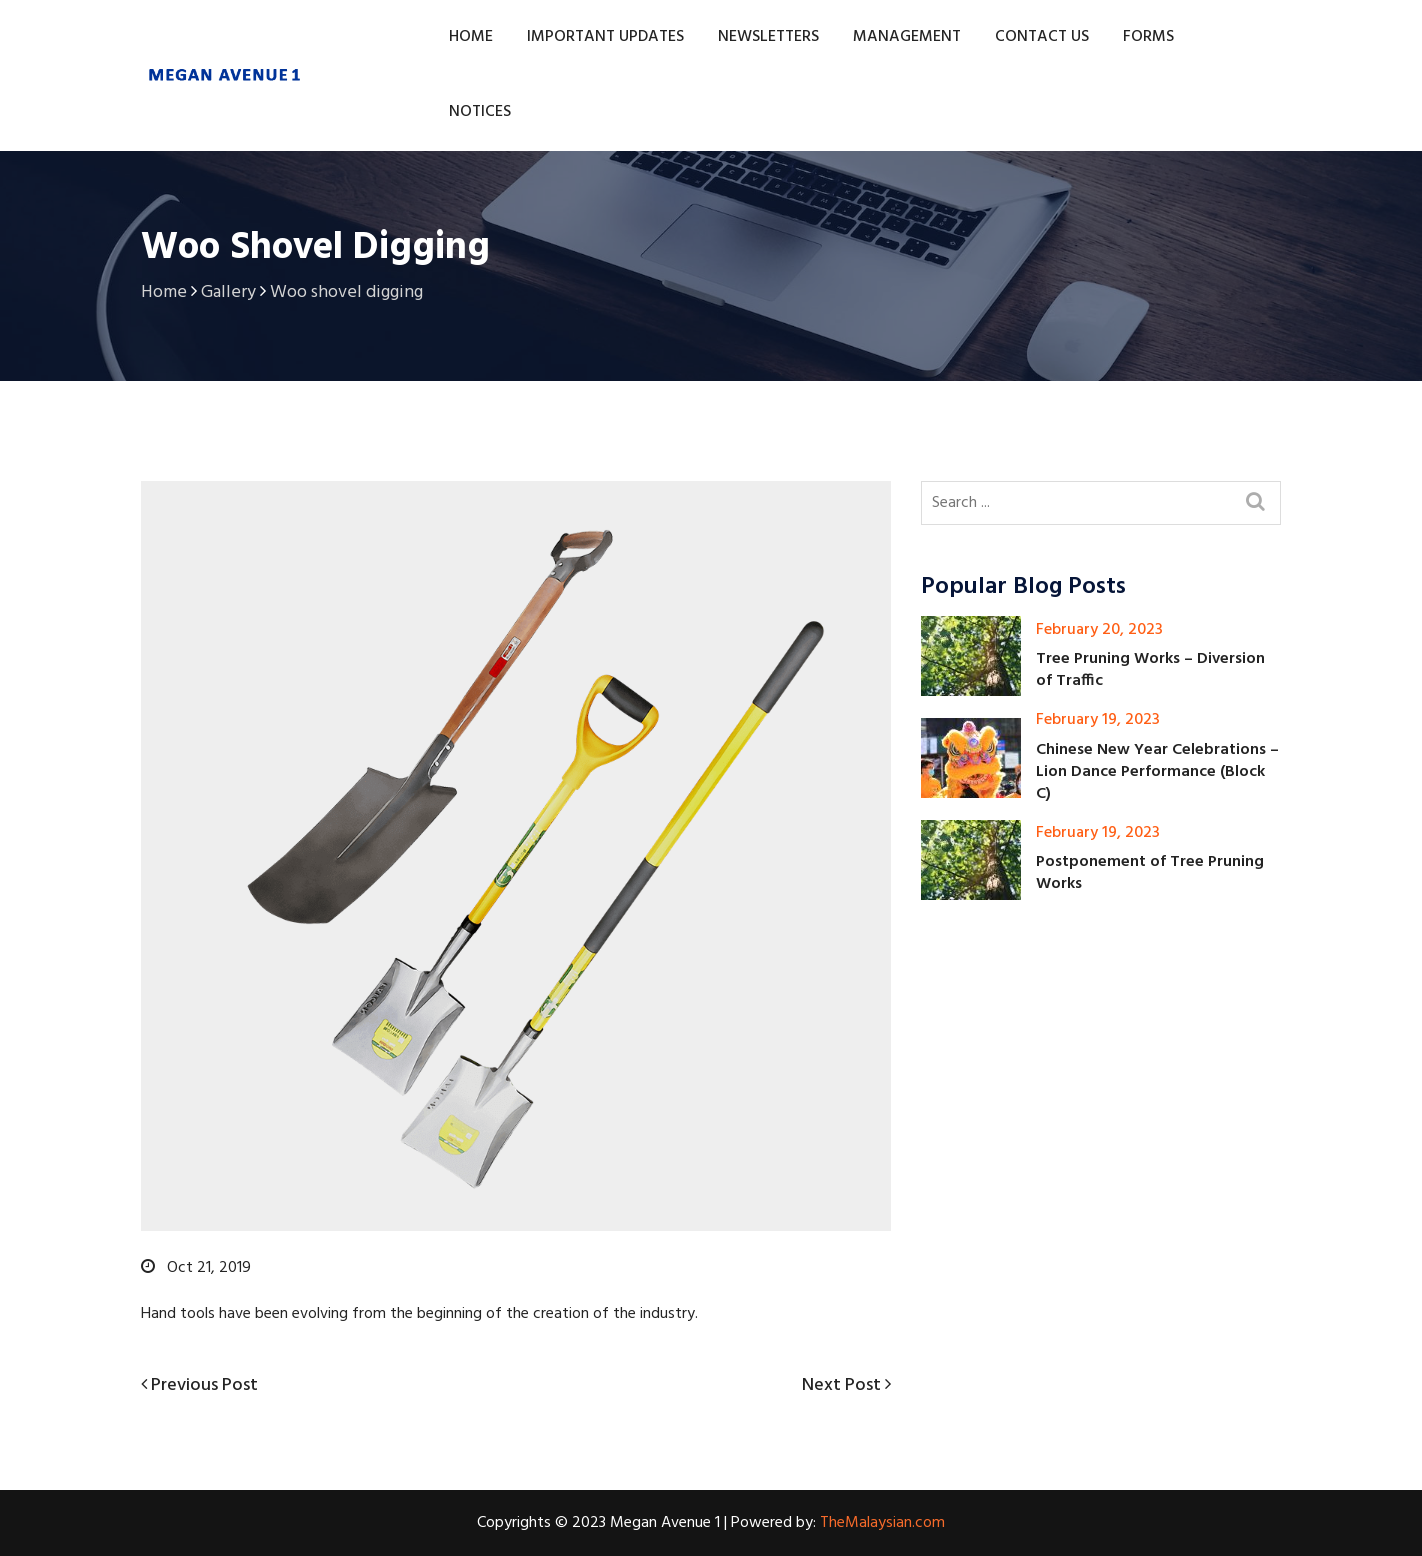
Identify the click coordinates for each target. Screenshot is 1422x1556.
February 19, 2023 (1098, 720)
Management (907, 37)
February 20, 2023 (1099, 630)
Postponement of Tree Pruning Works (1150, 873)
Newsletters (768, 37)
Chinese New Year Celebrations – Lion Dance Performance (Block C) (1157, 772)
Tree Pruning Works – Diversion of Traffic (1150, 670)
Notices (480, 112)
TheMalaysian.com (882, 1523)
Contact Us (1042, 37)
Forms (1148, 37)
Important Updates (605, 37)
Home (471, 37)
